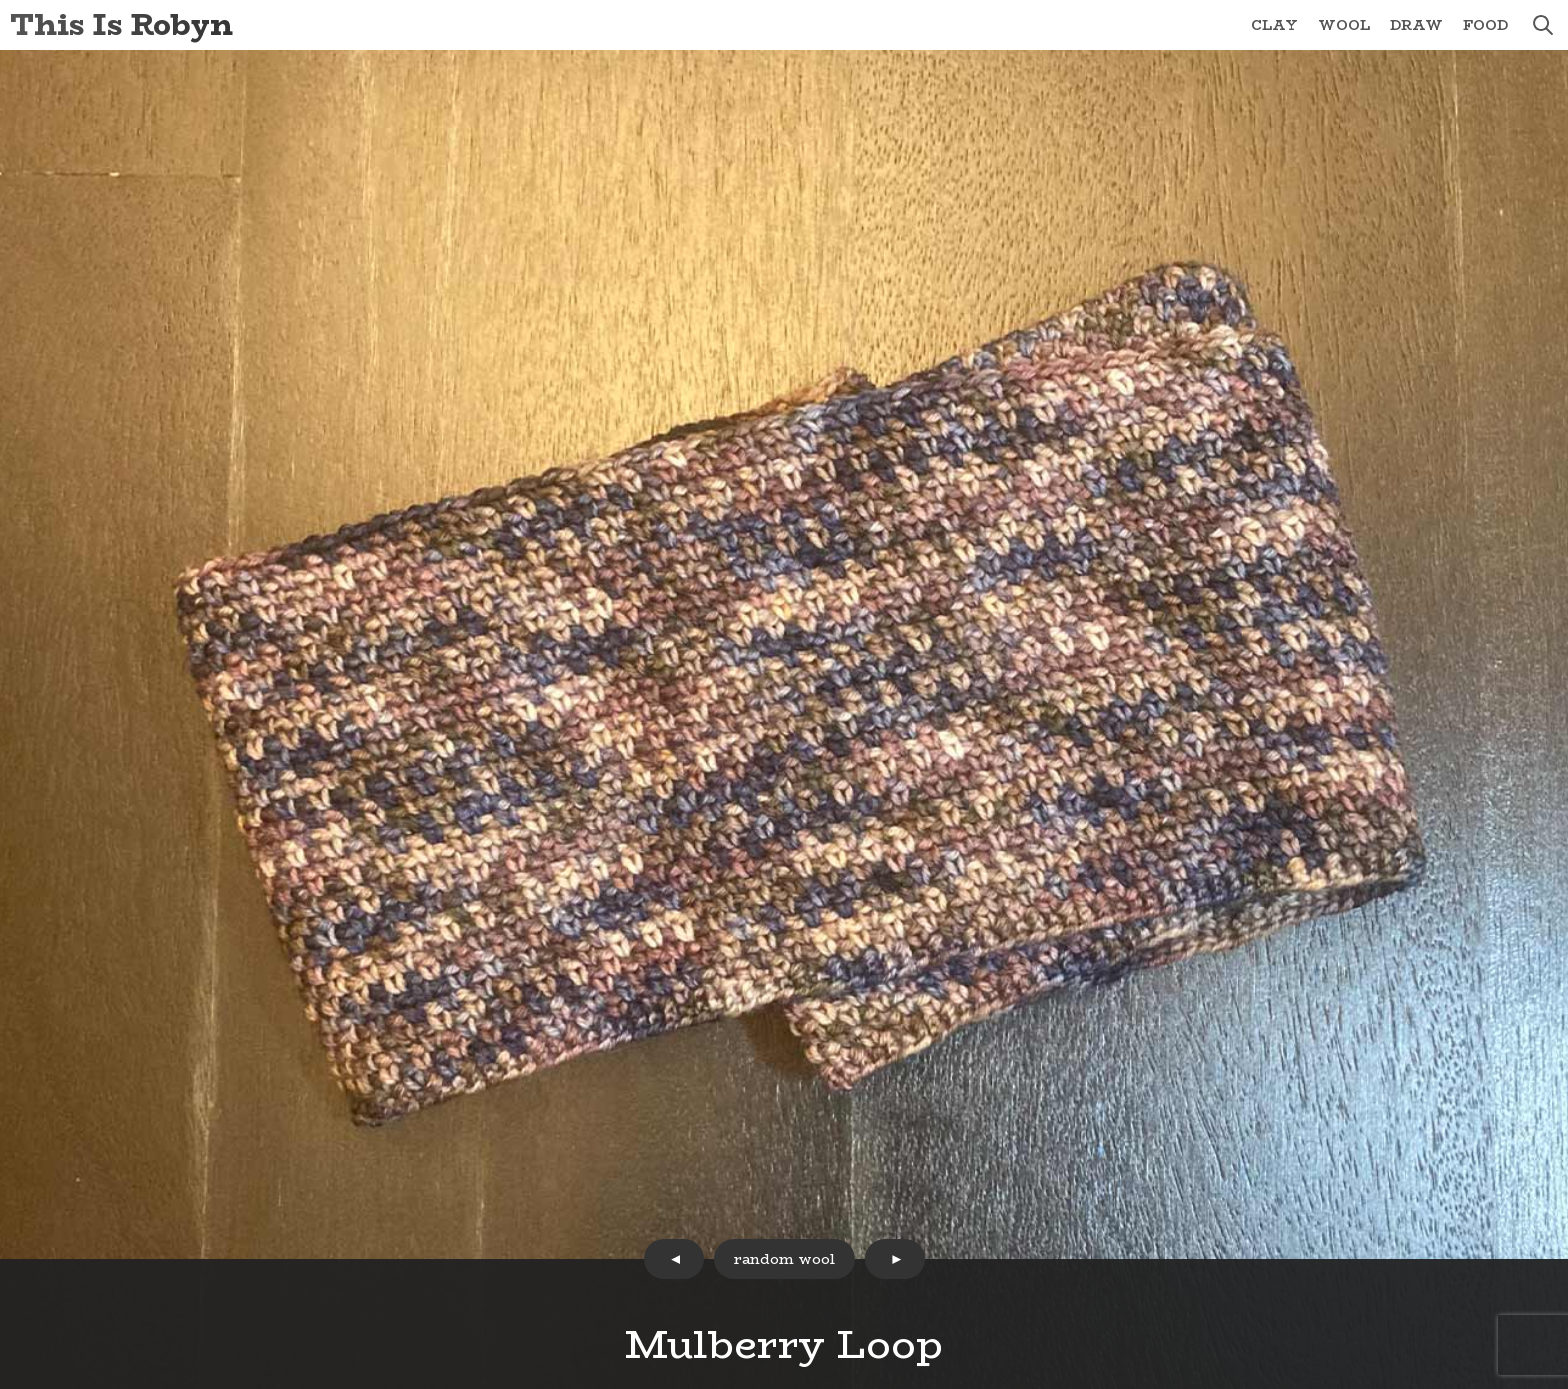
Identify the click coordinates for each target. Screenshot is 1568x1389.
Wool (1344, 25)
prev (674, 1259)
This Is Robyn (121, 24)
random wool (784, 1259)
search (1543, 25)
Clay (1274, 25)
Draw (1416, 25)
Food (1485, 25)
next (895, 1259)
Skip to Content (0, 0)
